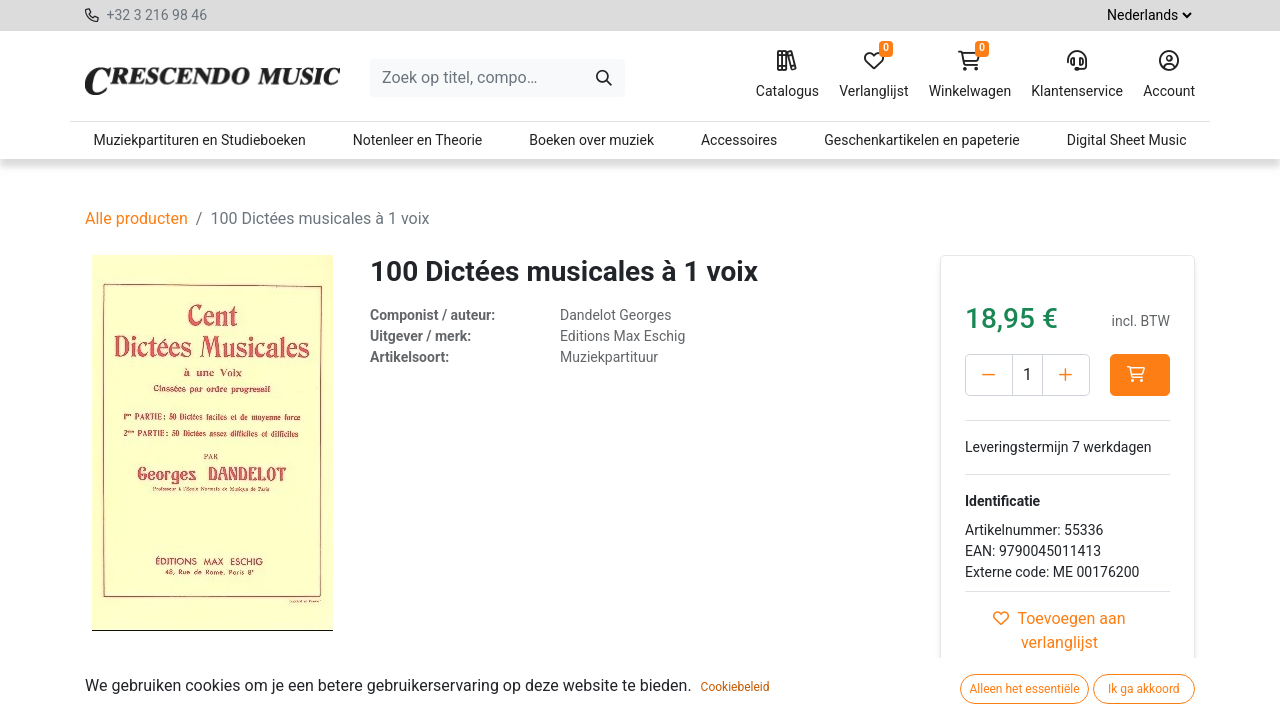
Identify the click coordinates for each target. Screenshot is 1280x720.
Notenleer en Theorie (418, 140)
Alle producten (136, 218)
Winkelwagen (970, 75)
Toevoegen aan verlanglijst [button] (1059, 630)
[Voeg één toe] (1066, 375)
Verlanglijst (873, 75)
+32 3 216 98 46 (156, 15)
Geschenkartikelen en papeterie (922, 140)
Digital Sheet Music (1127, 140)
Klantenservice (1077, 75)
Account (1169, 75)
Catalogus (787, 75)
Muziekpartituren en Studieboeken (199, 140)
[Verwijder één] (989, 375)
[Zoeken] (604, 78)
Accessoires (739, 140)
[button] (1140, 375)
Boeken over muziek (591, 140)
